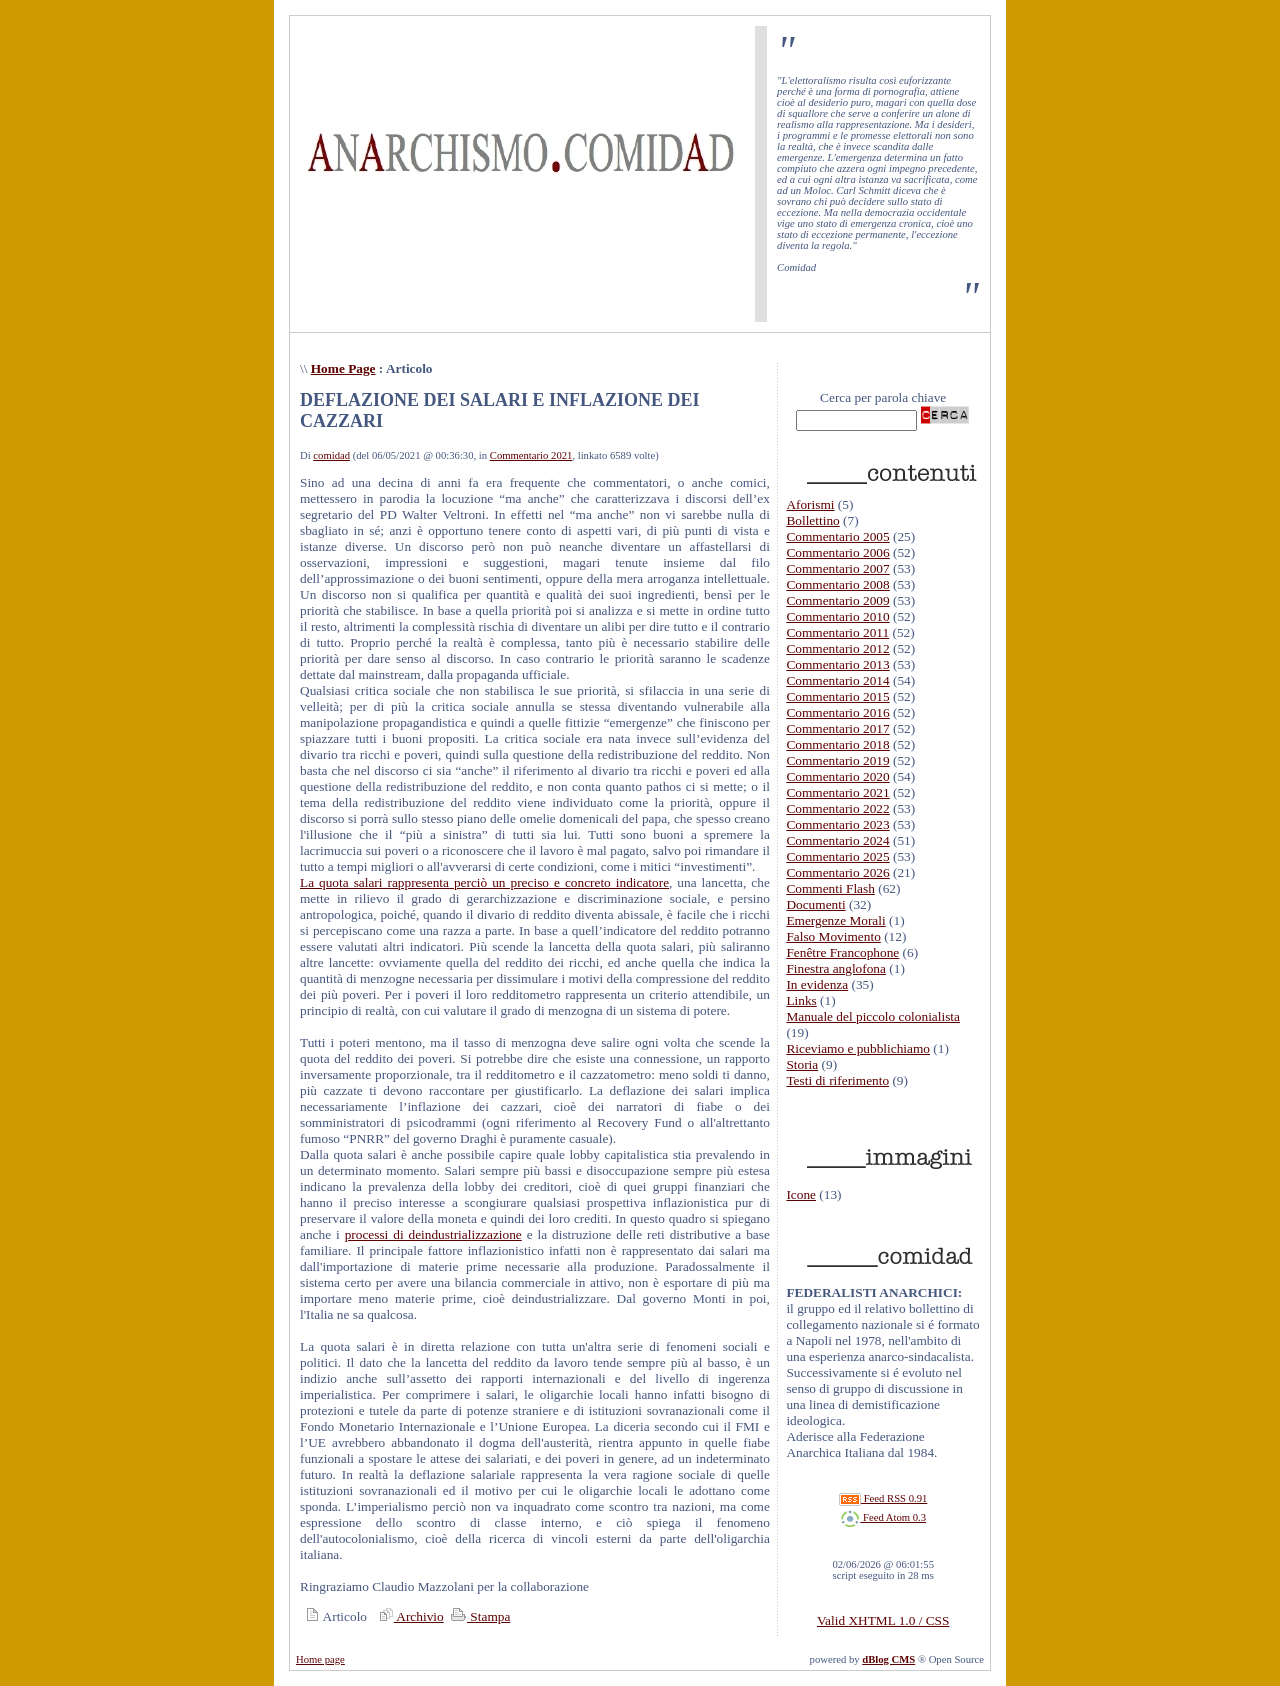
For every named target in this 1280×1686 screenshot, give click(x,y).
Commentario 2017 (837, 728)
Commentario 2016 (837, 712)
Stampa (478, 1616)
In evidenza (817, 984)
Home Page (343, 368)
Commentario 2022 (837, 808)
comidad (331, 455)
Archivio (409, 1616)
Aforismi (810, 504)
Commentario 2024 (837, 840)
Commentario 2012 (837, 648)
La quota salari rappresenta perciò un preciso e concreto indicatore (484, 882)
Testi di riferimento (837, 1080)
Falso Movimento (833, 936)
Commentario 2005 (837, 536)
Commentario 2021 (531, 455)
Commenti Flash (830, 888)
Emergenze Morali (835, 920)
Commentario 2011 (837, 632)
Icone (801, 1194)
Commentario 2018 (837, 744)
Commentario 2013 (837, 664)
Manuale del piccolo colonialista (873, 1016)
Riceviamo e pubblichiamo (858, 1048)
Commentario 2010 (837, 616)
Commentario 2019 (837, 760)
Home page (320, 1659)
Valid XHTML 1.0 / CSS (883, 1620)
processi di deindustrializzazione (433, 1234)
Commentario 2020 (837, 776)
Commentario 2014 (837, 680)
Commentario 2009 (837, 600)
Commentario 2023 (837, 824)
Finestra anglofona (836, 968)
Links (801, 1000)
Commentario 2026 (837, 872)
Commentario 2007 (837, 568)
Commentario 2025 (837, 856)
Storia (802, 1064)
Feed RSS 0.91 (883, 1498)
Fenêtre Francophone (842, 952)
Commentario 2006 (837, 552)
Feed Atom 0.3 (883, 1517)
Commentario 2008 (837, 584)
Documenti (815, 904)
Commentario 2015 (837, 696)
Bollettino (812, 520)
